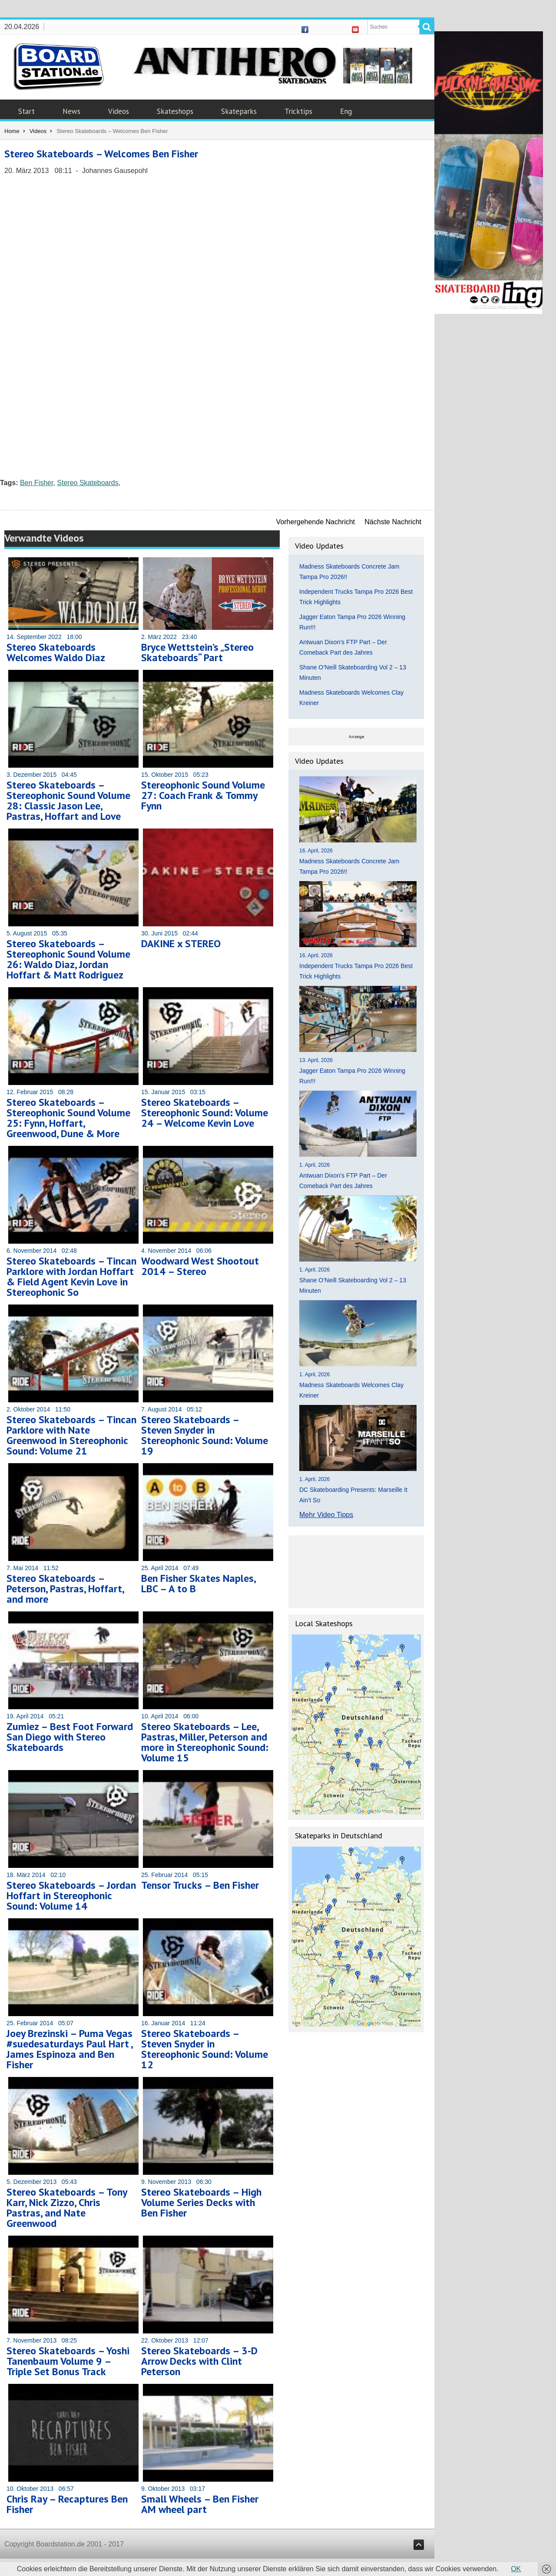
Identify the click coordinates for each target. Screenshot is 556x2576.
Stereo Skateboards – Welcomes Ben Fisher (101, 153)
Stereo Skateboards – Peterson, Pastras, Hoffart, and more (65, 1588)
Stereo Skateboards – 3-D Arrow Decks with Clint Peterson (199, 2361)
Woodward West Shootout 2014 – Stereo (200, 1266)
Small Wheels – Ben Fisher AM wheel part (199, 2504)
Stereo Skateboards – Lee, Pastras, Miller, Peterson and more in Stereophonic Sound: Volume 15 (204, 1742)
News (71, 111)
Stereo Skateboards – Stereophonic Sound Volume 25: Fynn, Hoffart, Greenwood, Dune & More (68, 1117)
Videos (118, 111)
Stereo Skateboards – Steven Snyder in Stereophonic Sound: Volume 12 (204, 2049)
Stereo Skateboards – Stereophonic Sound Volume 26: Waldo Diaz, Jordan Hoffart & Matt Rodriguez (68, 959)
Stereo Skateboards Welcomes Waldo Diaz (56, 652)
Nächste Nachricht (392, 522)
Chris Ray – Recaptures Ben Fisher (67, 2504)
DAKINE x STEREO (181, 943)
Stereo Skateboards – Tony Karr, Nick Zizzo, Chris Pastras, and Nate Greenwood (67, 2207)
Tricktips (298, 111)
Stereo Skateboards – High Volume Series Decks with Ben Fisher (201, 2202)
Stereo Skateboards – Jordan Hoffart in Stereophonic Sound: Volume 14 (71, 1895)
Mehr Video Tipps (326, 1514)
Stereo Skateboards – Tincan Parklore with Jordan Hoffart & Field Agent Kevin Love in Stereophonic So (71, 1276)
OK (516, 2569)
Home (12, 131)
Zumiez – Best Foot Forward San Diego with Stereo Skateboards (70, 1737)
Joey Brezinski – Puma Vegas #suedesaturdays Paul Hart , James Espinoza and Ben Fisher (69, 2049)
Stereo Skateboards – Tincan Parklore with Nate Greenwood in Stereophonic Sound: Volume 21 (71, 1435)
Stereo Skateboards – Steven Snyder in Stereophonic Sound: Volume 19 (204, 1435)
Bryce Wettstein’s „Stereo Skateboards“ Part (197, 652)
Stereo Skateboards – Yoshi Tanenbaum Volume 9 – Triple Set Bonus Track (68, 2361)
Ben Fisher (36, 482)
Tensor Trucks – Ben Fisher (200, 1885)
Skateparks (239, 111)
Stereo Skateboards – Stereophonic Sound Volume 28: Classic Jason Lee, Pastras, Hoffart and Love (68, 800)
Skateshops (175, 111)
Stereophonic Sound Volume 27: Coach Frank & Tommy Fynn (203, 795)
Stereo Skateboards (87, 482)
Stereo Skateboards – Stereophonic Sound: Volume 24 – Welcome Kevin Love (204, 1112)
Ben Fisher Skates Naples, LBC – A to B (198, 1583)
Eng (346, 111)
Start (26, 111)
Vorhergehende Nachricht (315, 522)
